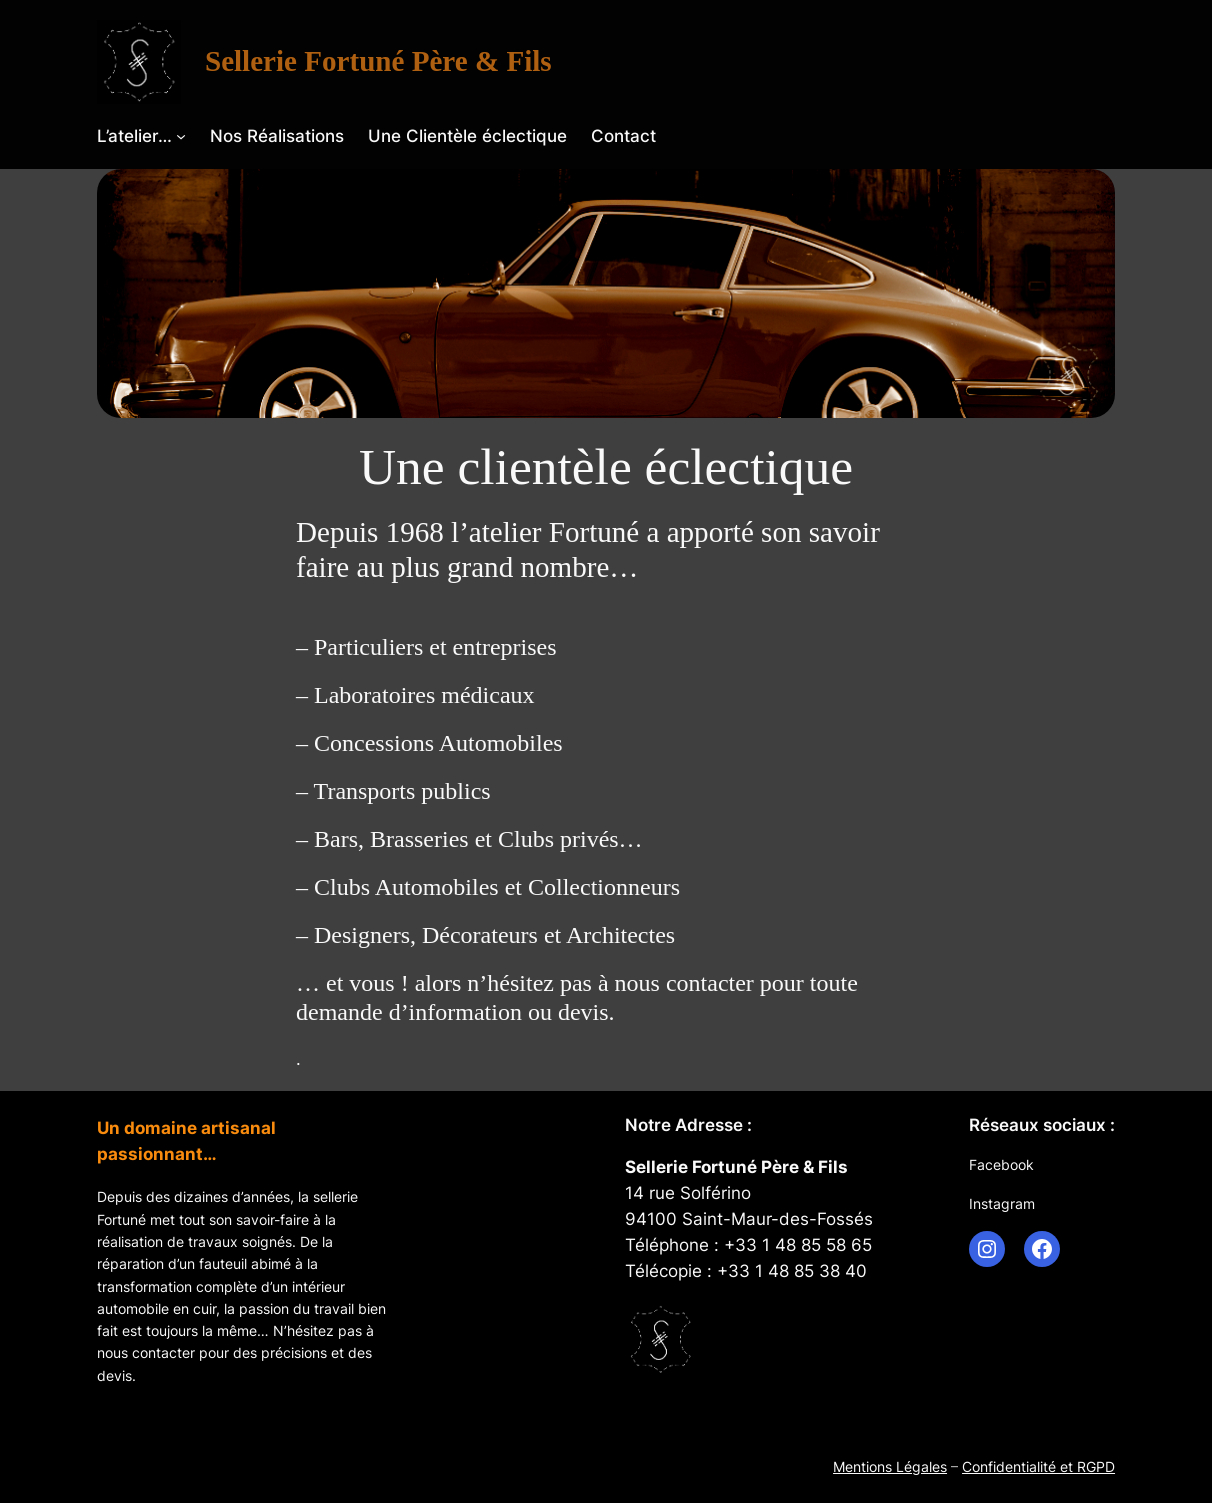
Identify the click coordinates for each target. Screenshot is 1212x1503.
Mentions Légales (890, 1466)
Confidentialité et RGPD (1038, 1466)
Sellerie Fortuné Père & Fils (378, 61)
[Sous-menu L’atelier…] (181, 136)
